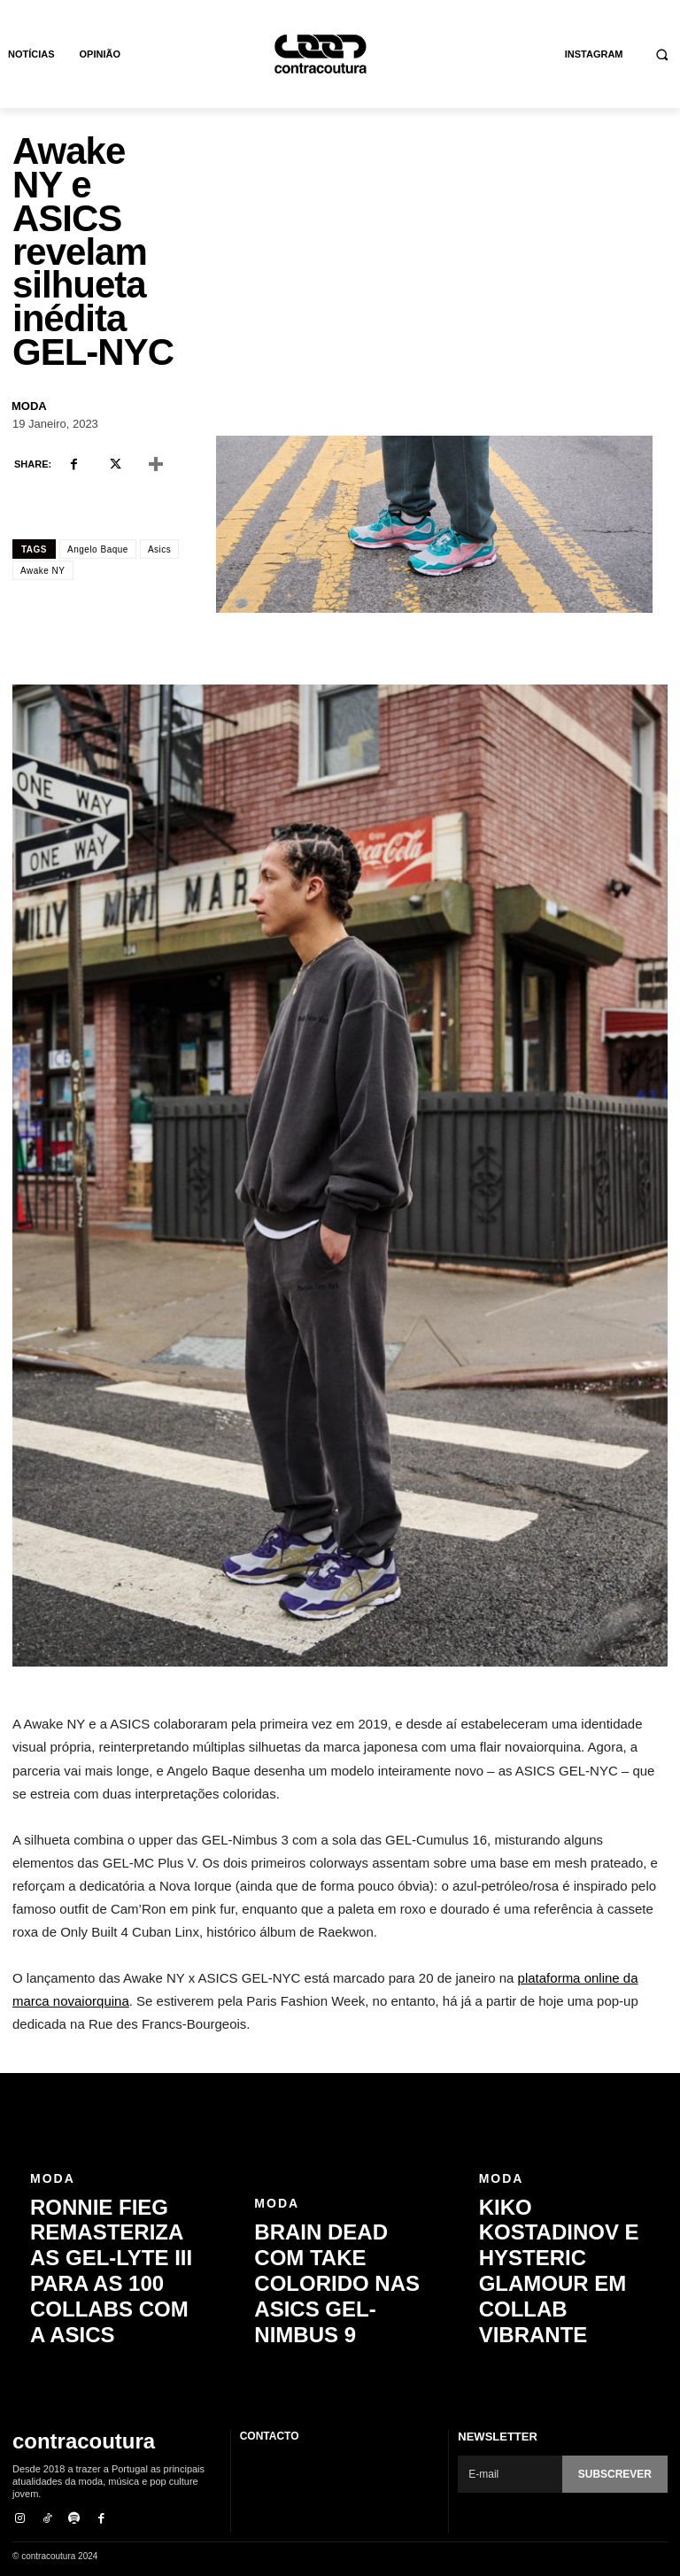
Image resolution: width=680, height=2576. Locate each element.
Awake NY (43, 571)
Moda (29, 406)
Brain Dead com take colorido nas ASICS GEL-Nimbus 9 (337, 2322)
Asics (159, 549)
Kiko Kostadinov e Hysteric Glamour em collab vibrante (559, 2322)
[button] (663, 54)
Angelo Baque (97, 549)
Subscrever (618, 2474)
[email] (513, 2474)
